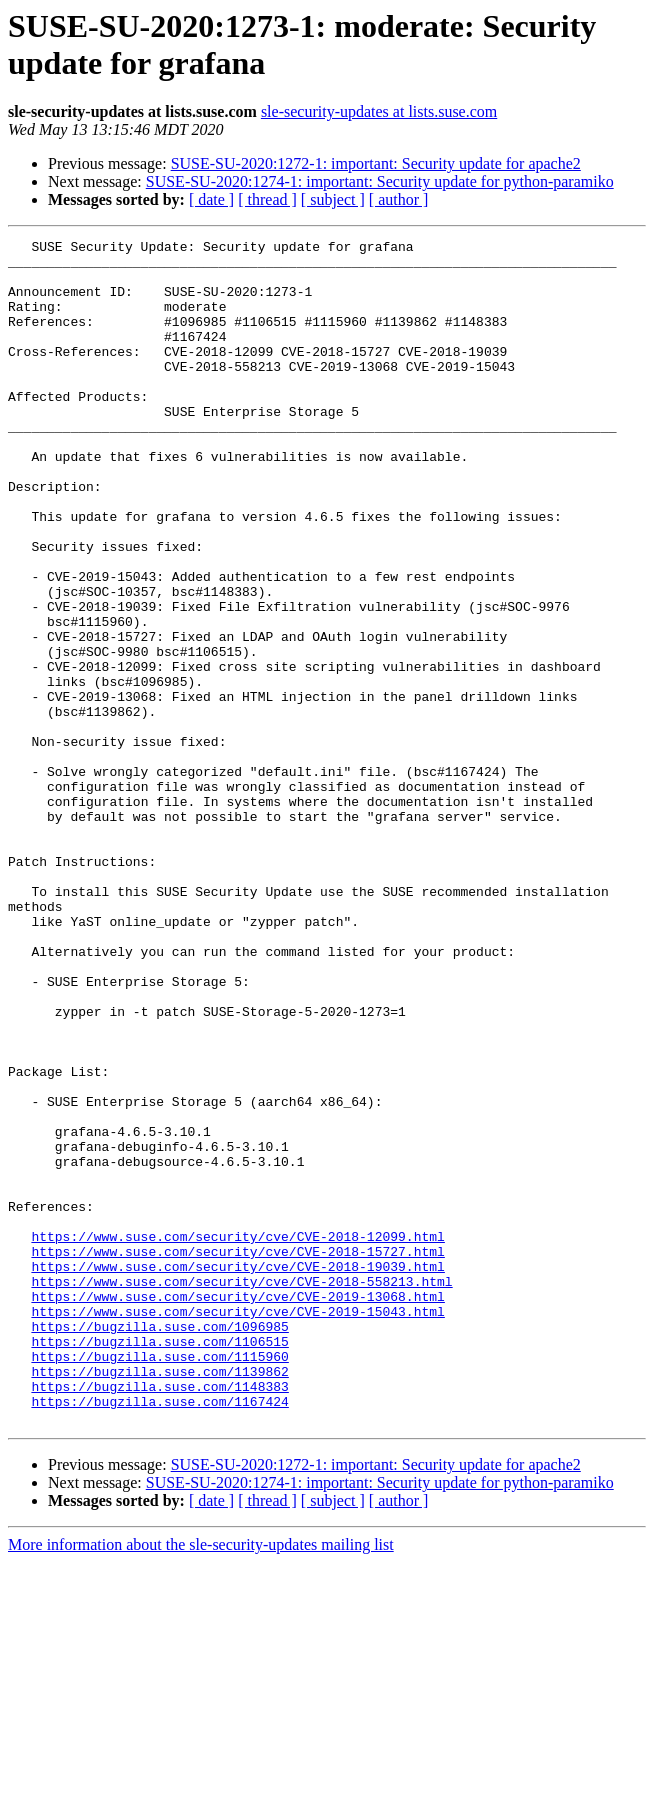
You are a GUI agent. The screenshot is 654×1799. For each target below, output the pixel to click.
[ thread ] (267, 199)
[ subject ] (333, 199)
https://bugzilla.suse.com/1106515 (159, 1563)
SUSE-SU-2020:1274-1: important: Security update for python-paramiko (380, 181)
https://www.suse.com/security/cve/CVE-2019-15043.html (237, 1527)
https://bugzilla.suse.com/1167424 (159, 1635)
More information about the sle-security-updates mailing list (201, 1781)
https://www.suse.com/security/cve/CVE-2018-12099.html (237, 1437)
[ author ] (399, 199)
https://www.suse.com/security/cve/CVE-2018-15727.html (237, 1455)
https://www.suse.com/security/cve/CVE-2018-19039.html (237, 1473)
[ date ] (211, 199)
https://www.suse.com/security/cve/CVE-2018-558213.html (241, 1491)
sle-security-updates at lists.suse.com (379, 111)
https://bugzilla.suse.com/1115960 (159, 1581)
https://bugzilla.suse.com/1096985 (159, 1545)
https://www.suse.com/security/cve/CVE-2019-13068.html (237, 1509)
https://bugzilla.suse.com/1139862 (159, 1599)
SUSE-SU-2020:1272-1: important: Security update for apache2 (376, 163)
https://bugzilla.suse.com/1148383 (159, 1617)
